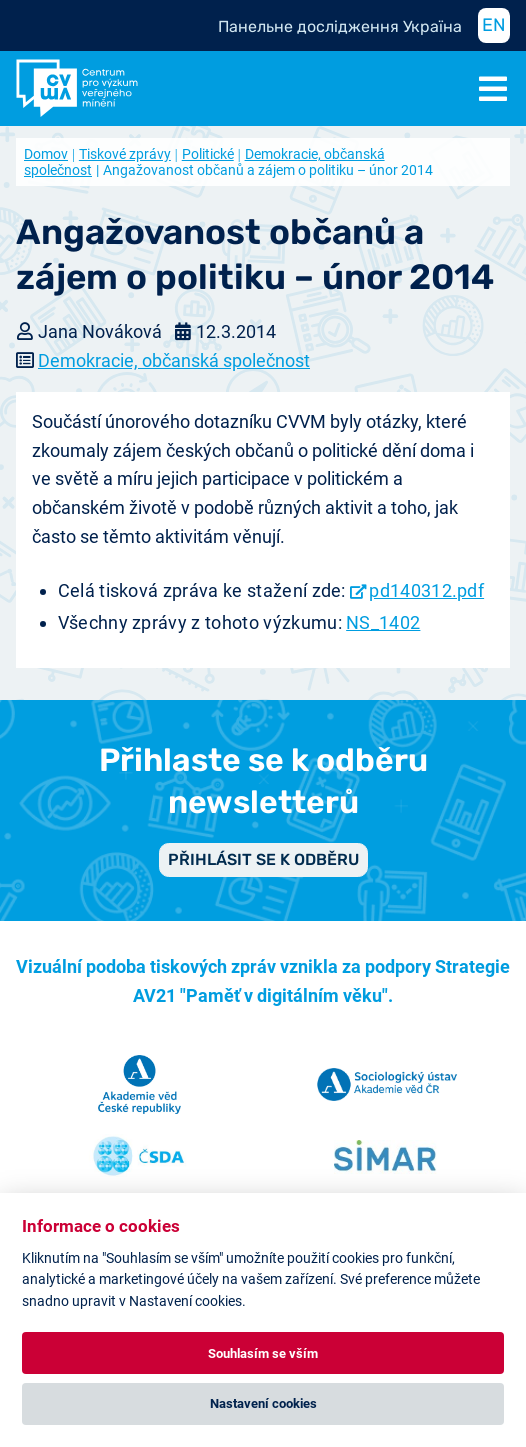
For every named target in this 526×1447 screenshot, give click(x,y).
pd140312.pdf (426, 590)
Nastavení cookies (263, 1403)
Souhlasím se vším (263, 1353)
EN (494, 25)
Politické (208, 154)
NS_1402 (383, 622)
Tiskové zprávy (125, 154)
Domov (46, 154)
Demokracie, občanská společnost (174, 360)
